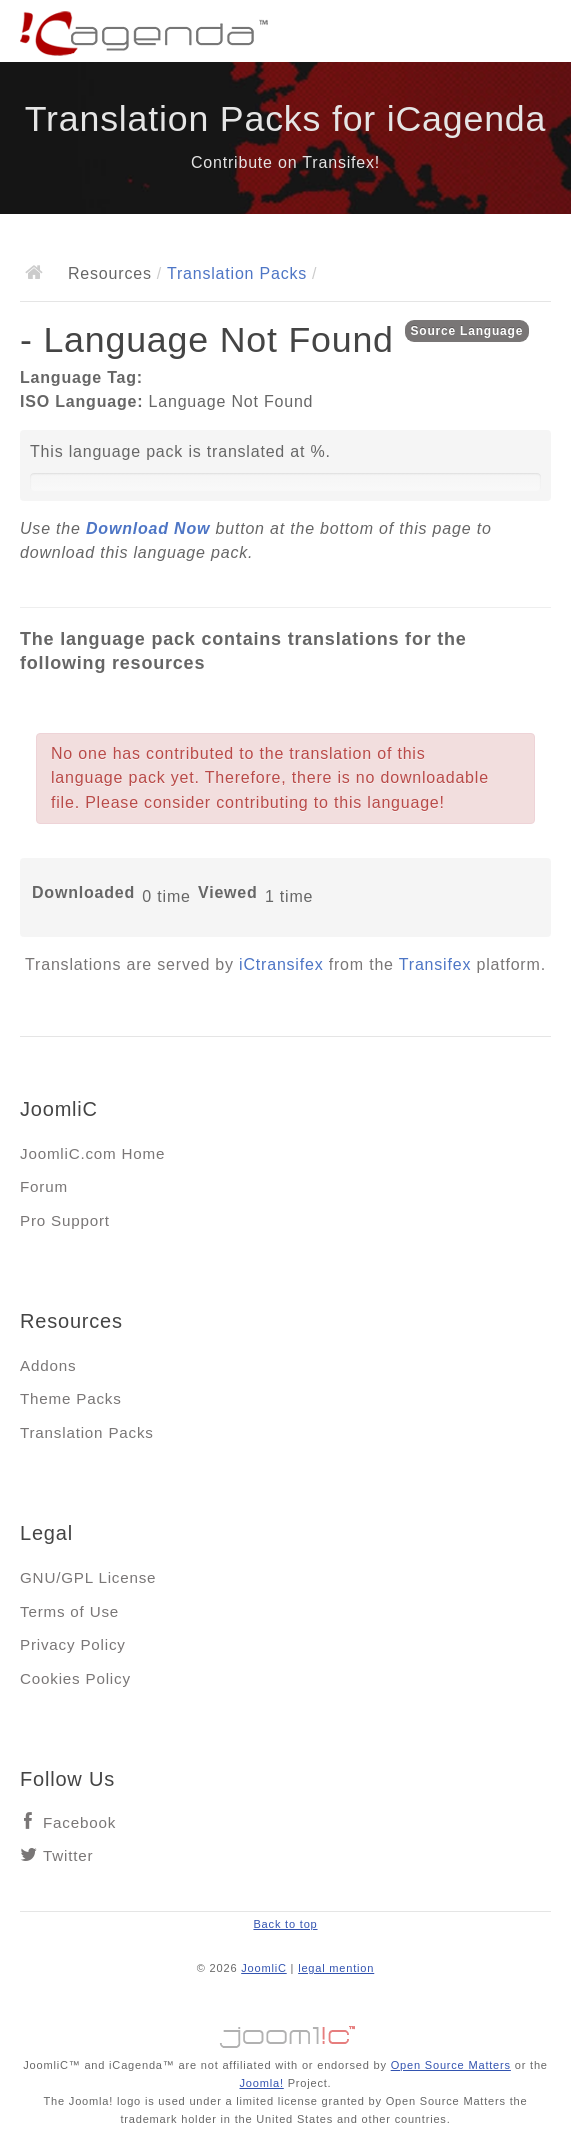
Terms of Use (69, 1611)
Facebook (79, 1822)
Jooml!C (286, 2032)
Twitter (68, 1855)
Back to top (285, 1924)
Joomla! (261, 2083)
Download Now (148, 528)
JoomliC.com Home (92, 1153)
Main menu (536, 35)
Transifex (435, 964)
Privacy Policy (73, 1644)
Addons (48, 1365)
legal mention (336, 1968)
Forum (44, 1186)
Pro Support (65, 1220)
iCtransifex (281, 964)
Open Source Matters (451, 2065)
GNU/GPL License (88, 1577)
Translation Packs (237, 273)
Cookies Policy (75, 1678)
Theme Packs (71, 1398)
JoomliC (264, 1968)
